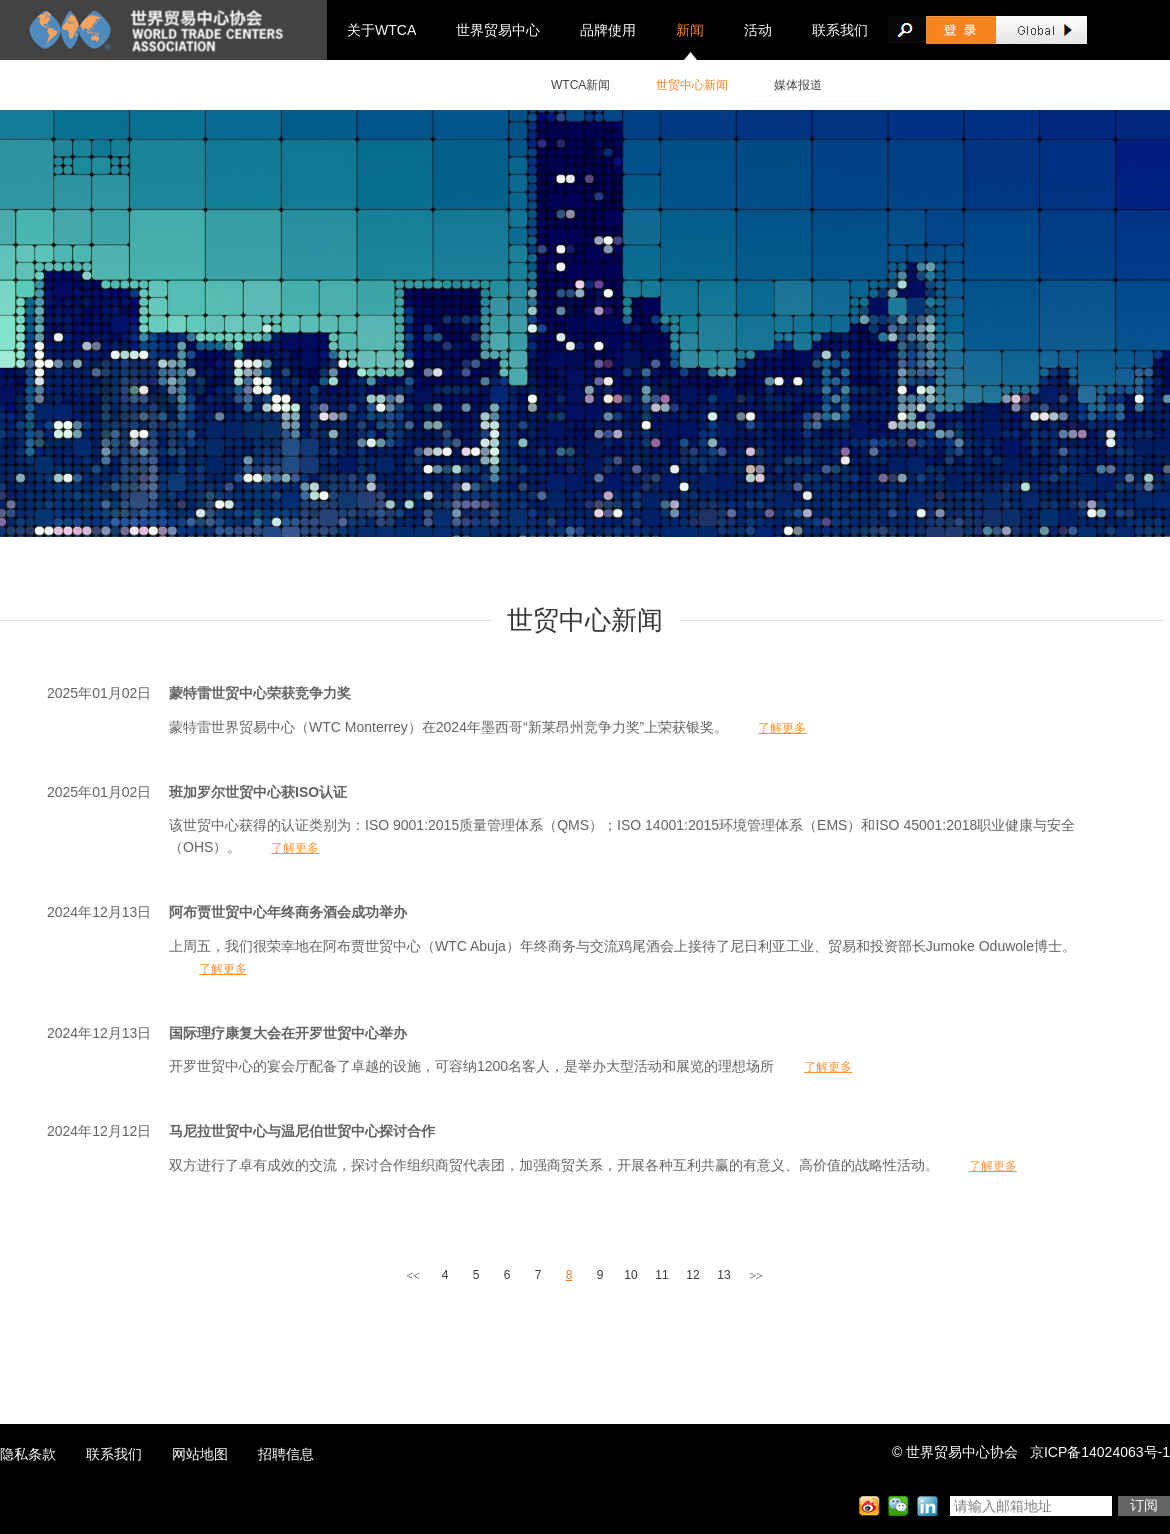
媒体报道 (798, 85)
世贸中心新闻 (692, 85)
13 (723, 1275)
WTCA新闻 (580, 85)
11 (661, 1275)
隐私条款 (28, 1454)
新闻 (690, 30)
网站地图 (200, 1454)
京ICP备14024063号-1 (1100, 1452)
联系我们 (840, 30)
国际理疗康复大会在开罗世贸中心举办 (288, 1033)
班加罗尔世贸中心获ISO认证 (258, 792)
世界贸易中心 (498, 30)
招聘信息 (286, 1454)
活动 (758, 30)
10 (630, 1275)
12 (692, 1275)
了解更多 (782, 728)
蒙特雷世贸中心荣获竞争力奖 (260, 693)
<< (413, 1276)
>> (756, 1276)
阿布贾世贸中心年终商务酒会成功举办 (288, 912)
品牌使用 (608, 30)
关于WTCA (381, 30)
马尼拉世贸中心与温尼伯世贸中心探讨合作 (302, 1131)
